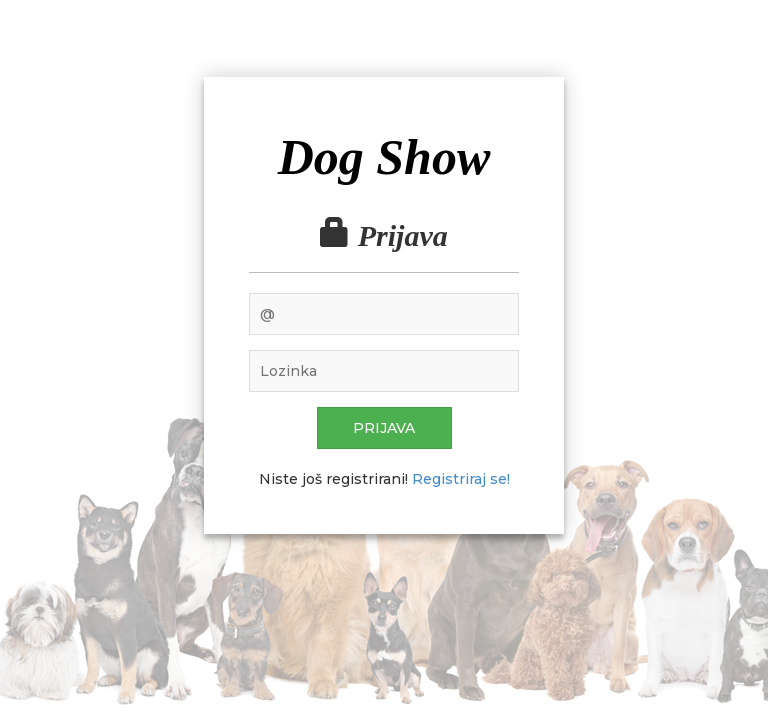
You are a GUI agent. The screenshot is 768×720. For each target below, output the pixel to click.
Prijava (384, 428)
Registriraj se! (461, 479)
